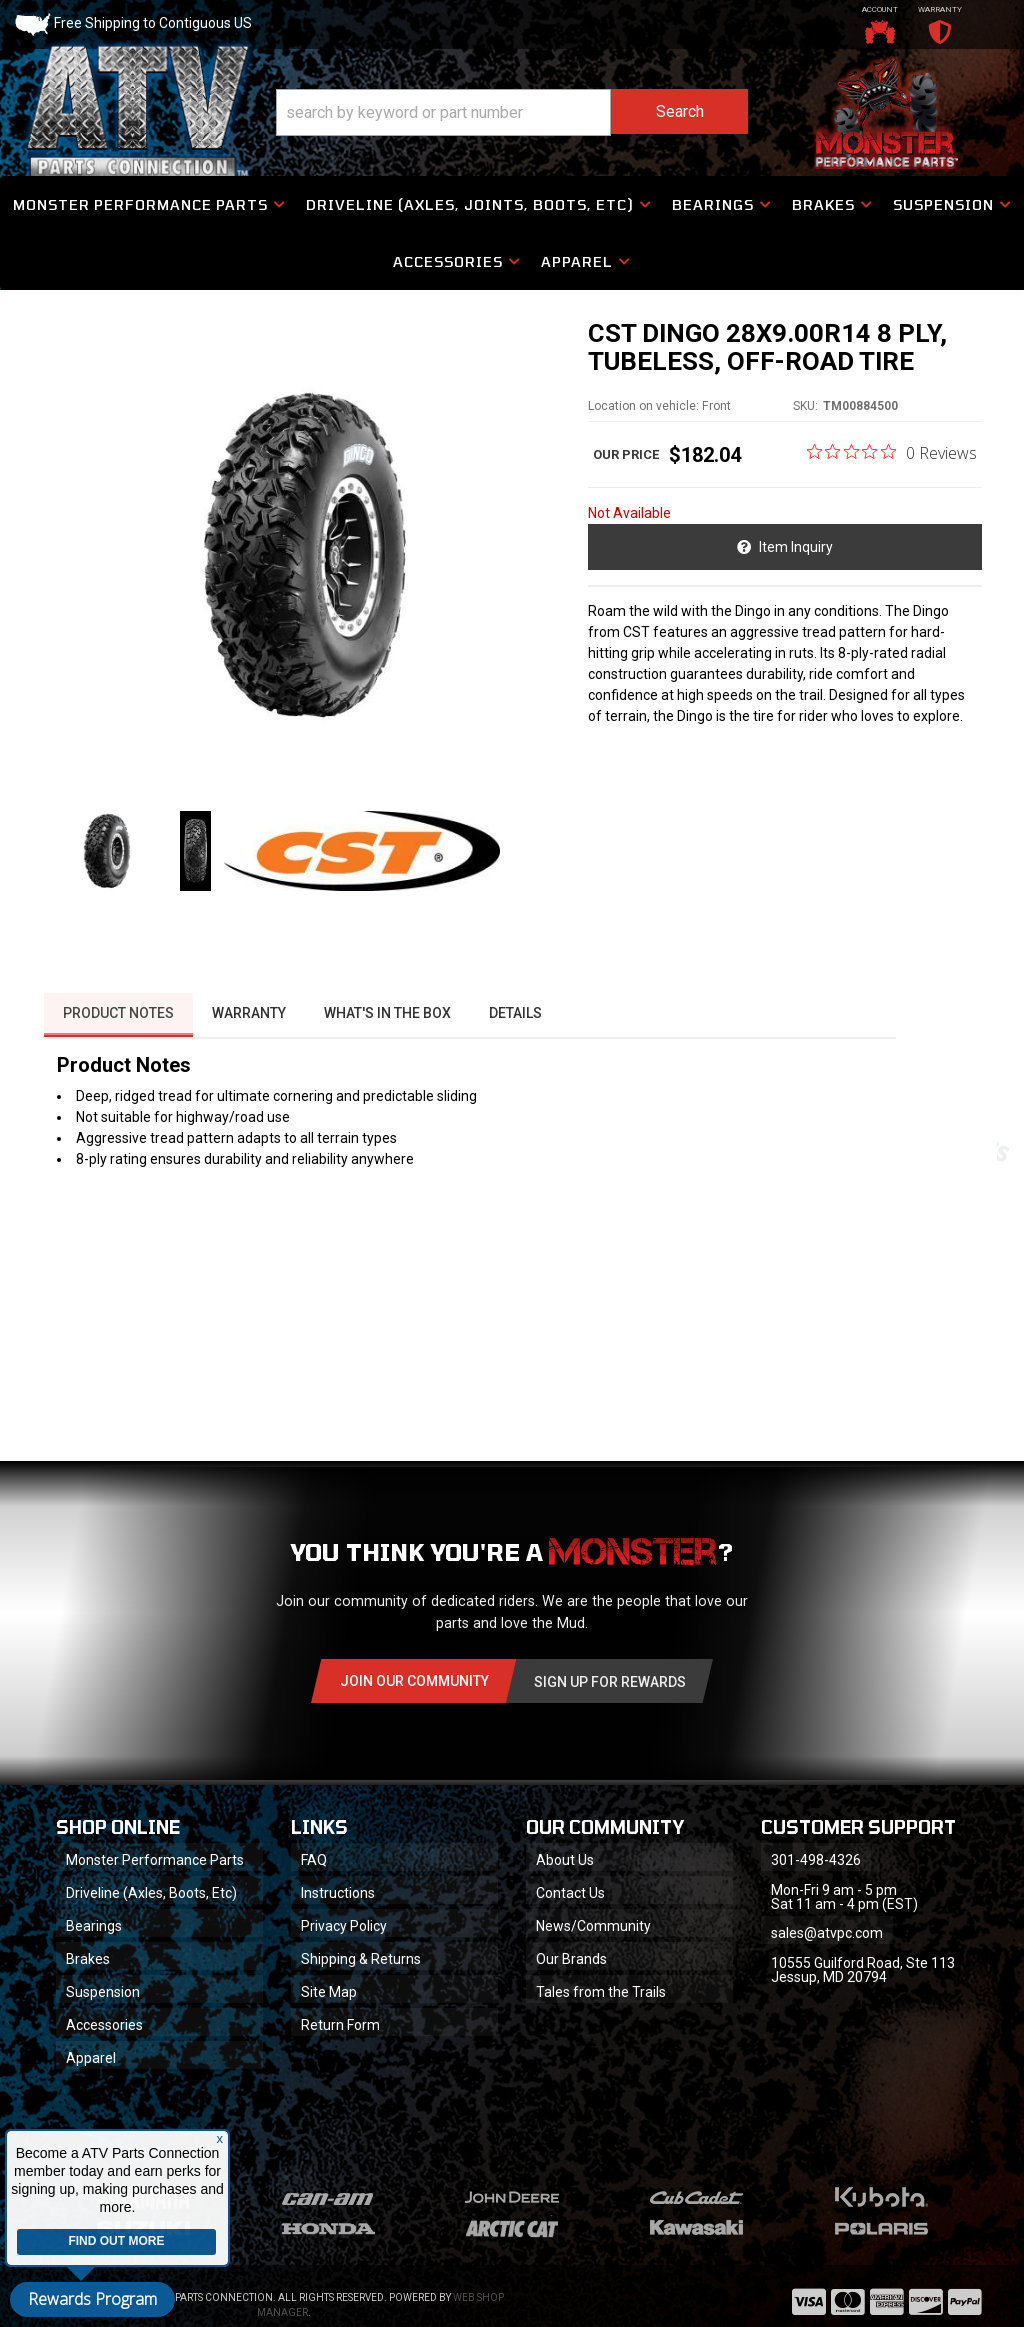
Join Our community (414, 1715)
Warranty (250, 1048)
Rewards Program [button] (92, 2299)
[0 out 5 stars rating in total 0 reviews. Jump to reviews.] (892, 457)
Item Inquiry (797, 552)
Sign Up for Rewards (610, 1716)
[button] (512, 113)
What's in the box (390, 1048)
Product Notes (117, 1048)
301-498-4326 (817, 1896)
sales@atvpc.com (828, 1969)
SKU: (806, 411)
